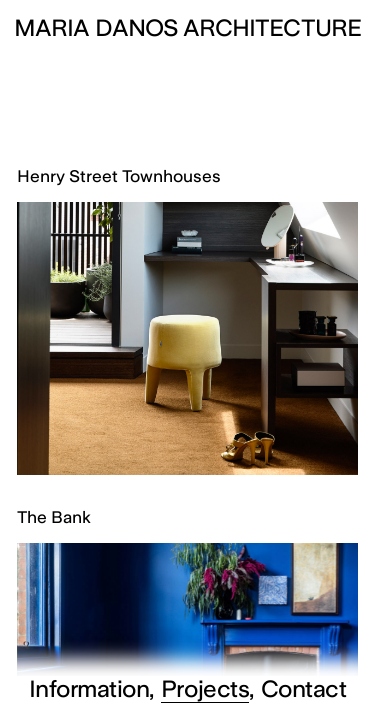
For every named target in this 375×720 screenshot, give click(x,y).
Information (89, 689)
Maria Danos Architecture (187, 28)
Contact (304, 689)
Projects (205, 689)
